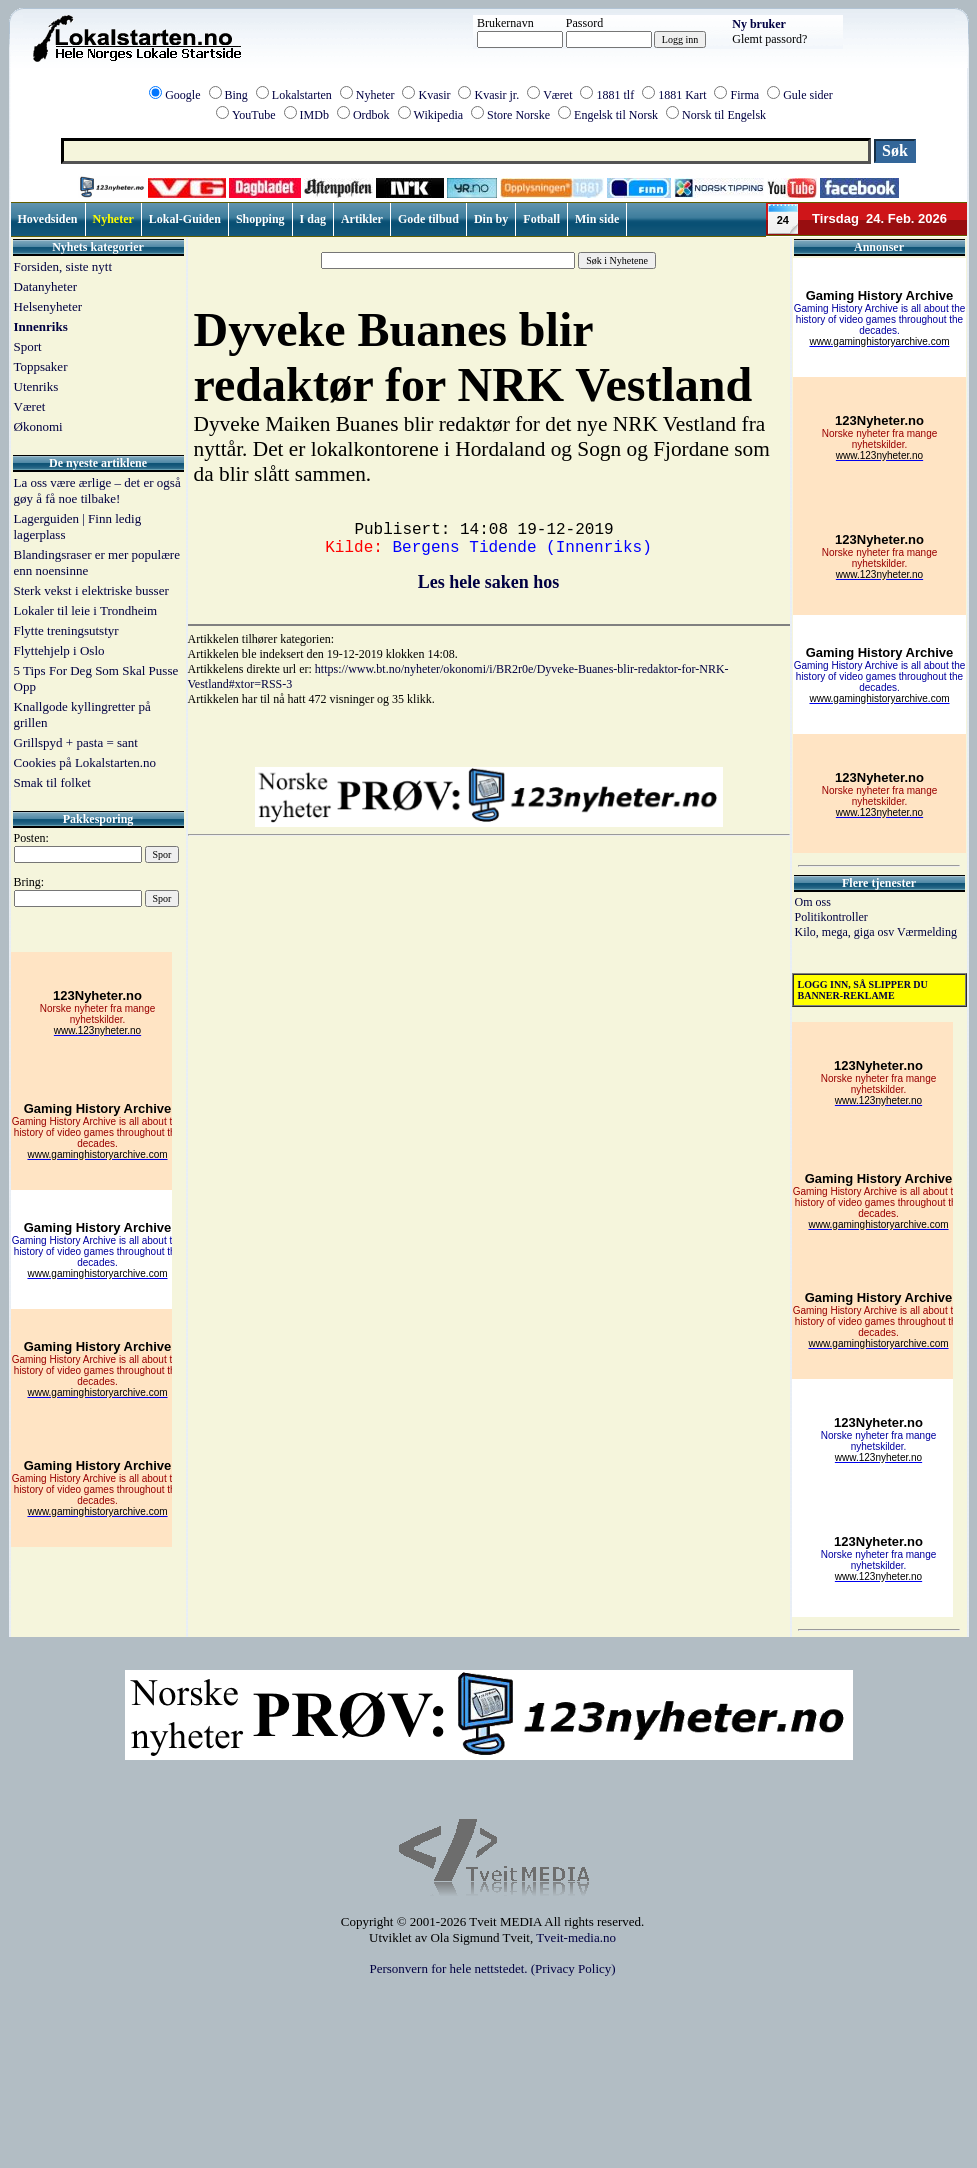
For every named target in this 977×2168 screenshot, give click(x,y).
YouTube (254, 115)
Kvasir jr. (496, 95)
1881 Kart (682, 95)
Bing (236, 95)
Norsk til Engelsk (724, 115)
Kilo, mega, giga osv (846, 932)
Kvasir (434, 95)
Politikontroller (831, 917)
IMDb (314, 115)
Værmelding (927, 932)
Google (182, 95)
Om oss (813, 902)
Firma (744, 95)
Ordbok (371, 115)
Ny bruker (759, 24)
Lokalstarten (302, 95)
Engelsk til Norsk (616, 115)
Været (557, 95)
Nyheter (375, 95)
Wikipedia (439, 115)
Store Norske (518, 115)
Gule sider (808, 95)
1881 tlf (615, 95)
